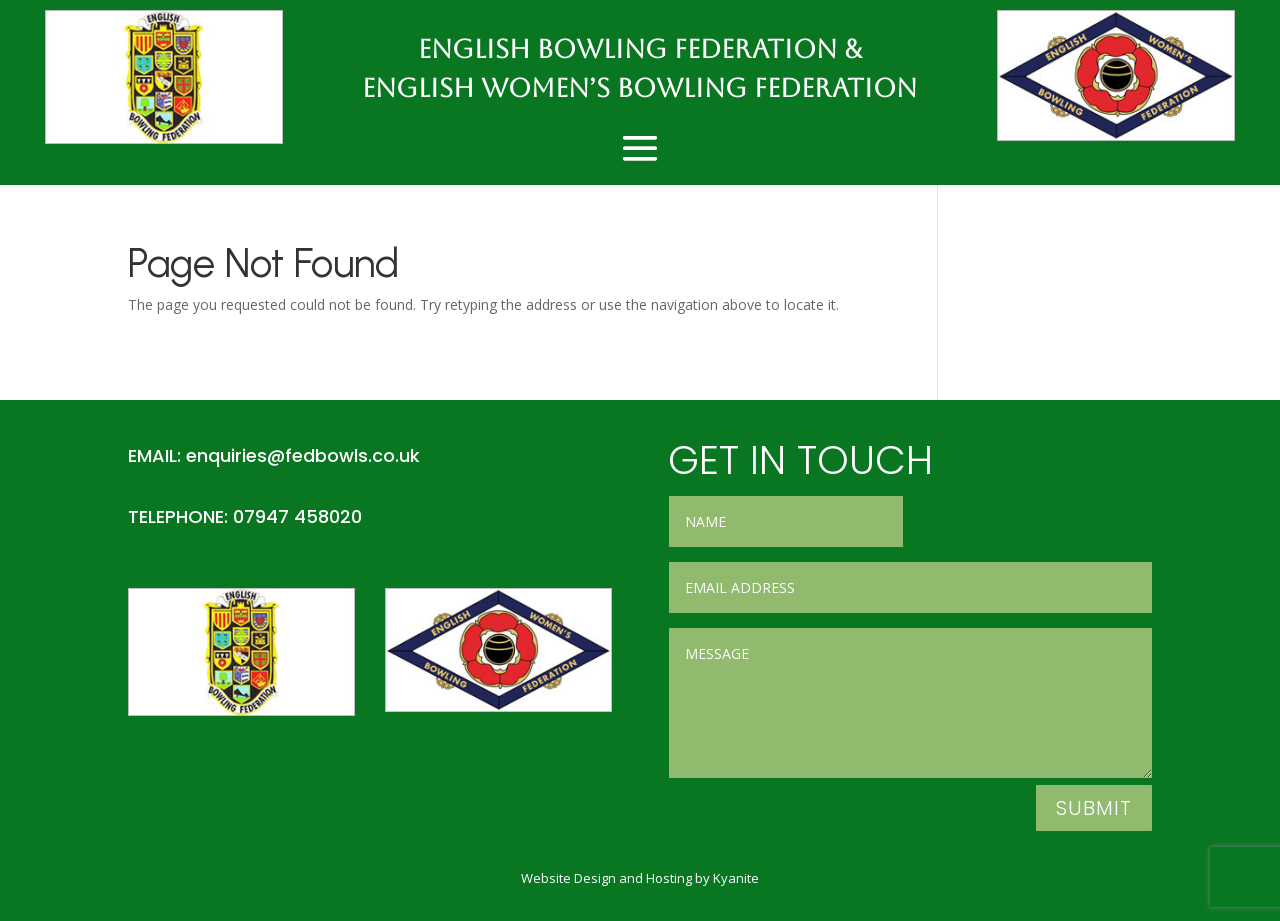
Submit (1094, 808)
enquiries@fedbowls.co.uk (303, 455)
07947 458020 (297, 516)
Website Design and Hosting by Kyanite (640, 878)
